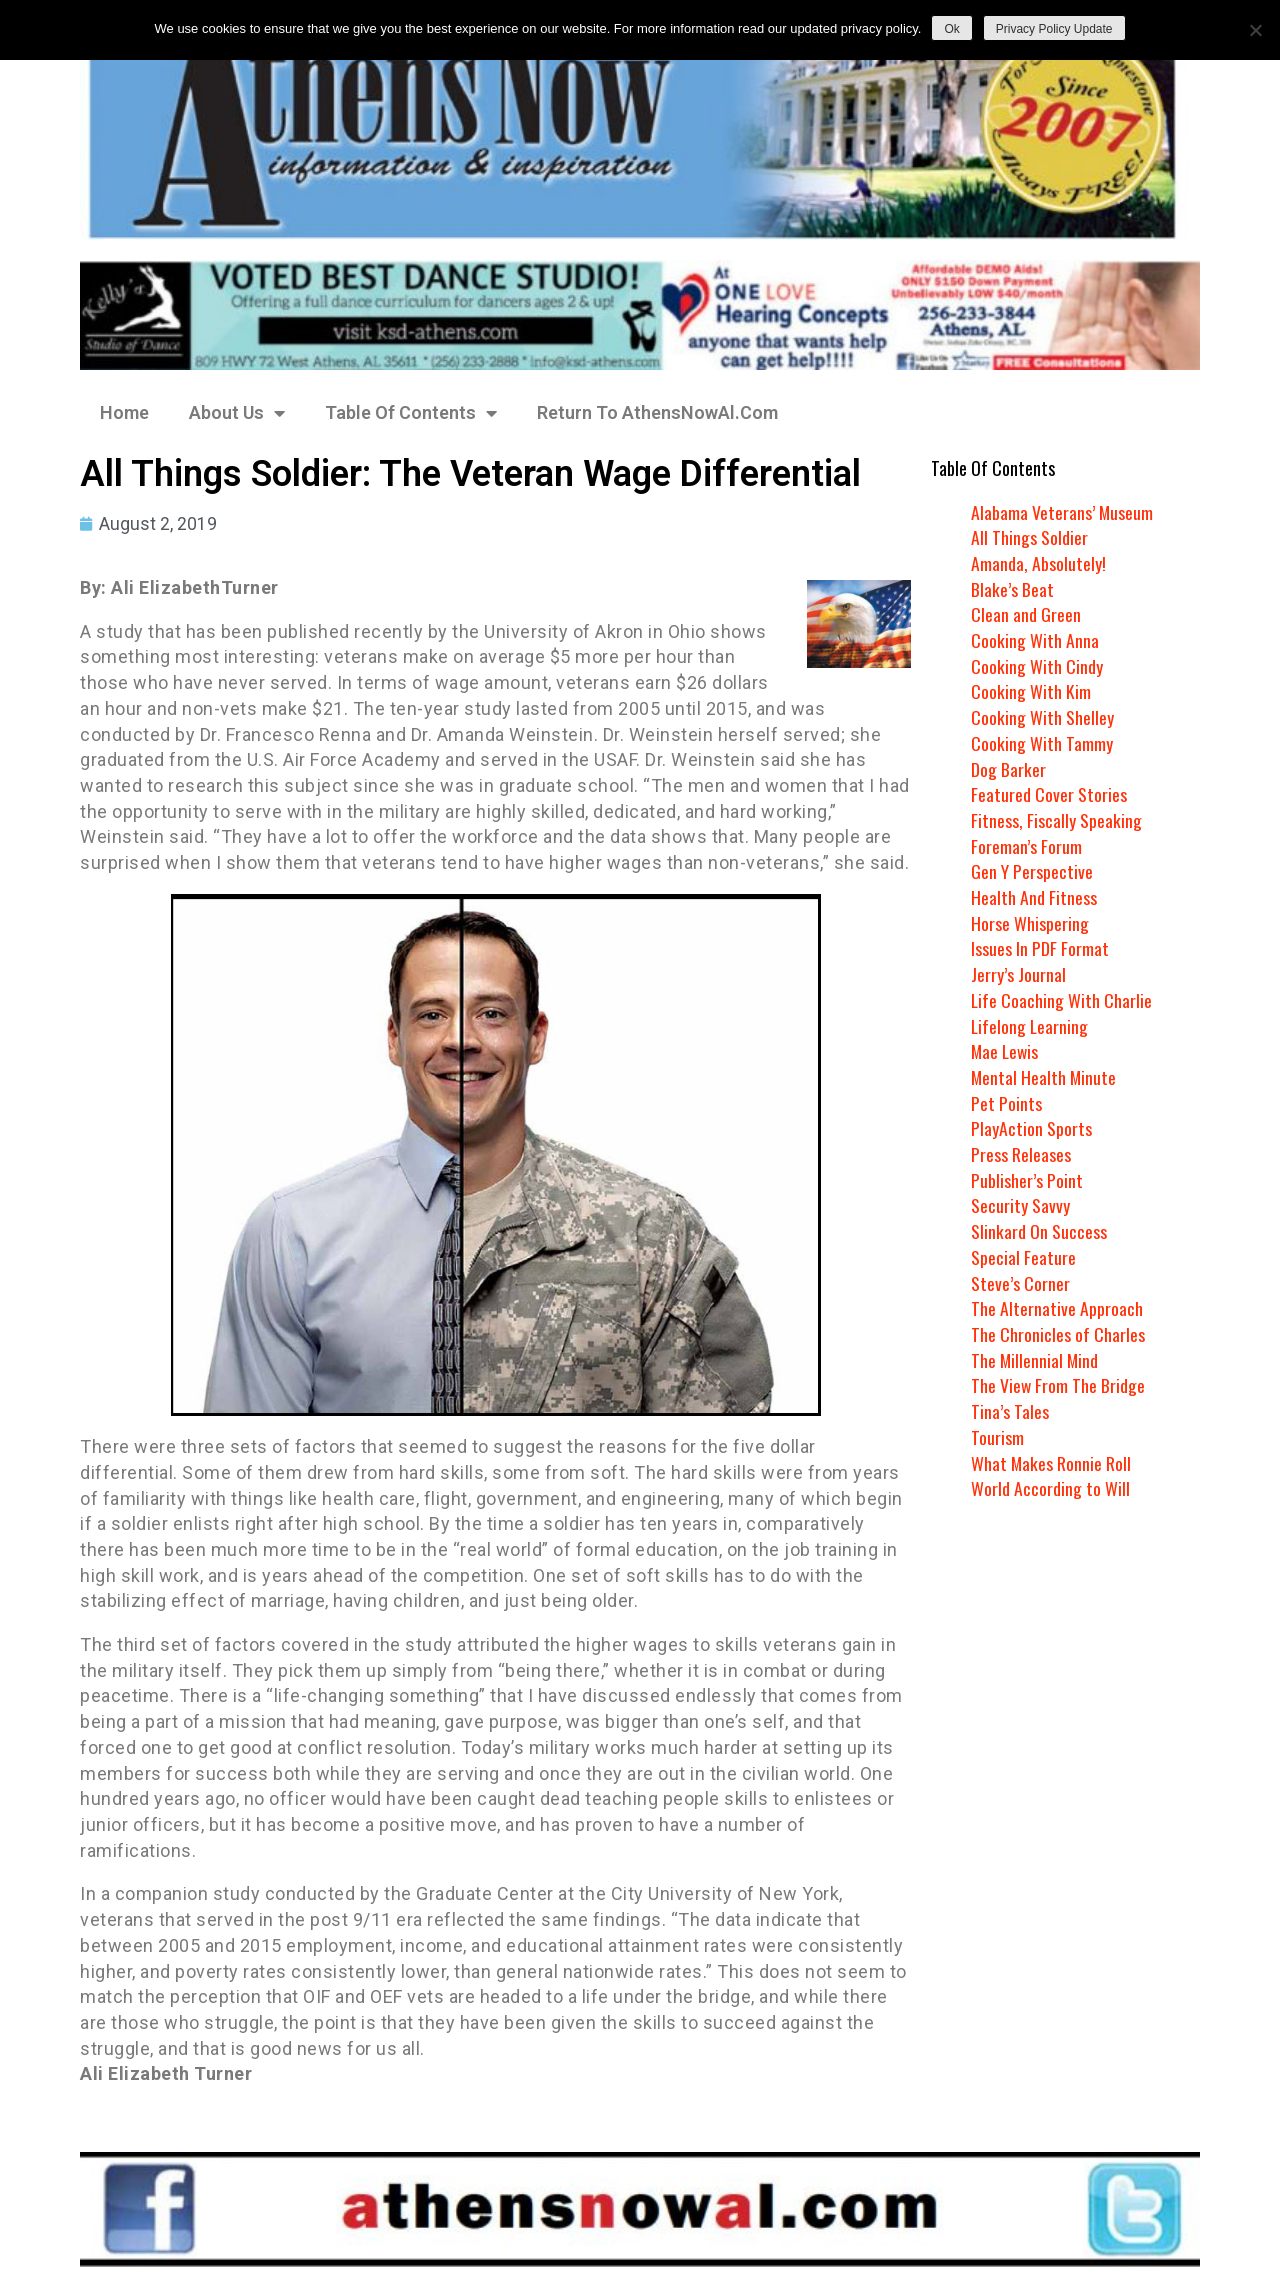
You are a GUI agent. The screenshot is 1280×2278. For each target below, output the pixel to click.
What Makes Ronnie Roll (1051, 1463)
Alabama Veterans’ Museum (1062, 512)
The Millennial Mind (1035, 1360)
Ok (951, 29)
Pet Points (1006, 1103)
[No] (1255, 30)
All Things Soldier (1029, 537)
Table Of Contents (411, 413)
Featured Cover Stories (1049, 794)
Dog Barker (1008, 769)
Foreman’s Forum (1026, 846)
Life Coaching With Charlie (1062, 1000)
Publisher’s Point (1027, 1180)
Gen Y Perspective (1032, 871)
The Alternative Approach (1057, 1308)
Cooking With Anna (1035, 640)
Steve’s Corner (1020, 1283)
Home (124, 412)
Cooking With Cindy (1037, 666)
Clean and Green (1026, 614)
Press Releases (1021, 1154)
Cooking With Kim (1031, 691)
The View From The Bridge (1058, 1385)
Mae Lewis (1006, 1051)
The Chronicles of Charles (1058, 1334)
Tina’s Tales (1010, 1411)
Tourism (997, 1437)
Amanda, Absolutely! (1038, 563)
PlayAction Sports (1031, 1128)
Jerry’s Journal (1018, 974)
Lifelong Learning (1030, 1026)
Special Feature (1023, 1257)
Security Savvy (1020, 1205)
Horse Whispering (1030, 923)
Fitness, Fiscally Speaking (1056, 820)
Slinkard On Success (1039, 1231)
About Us (237, 413)
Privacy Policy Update (1054, 29)
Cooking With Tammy (1042, 743)
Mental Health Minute (1044, 1077)
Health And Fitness (1034, 897)
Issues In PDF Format (1040, 948)
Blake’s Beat (1012, 589)
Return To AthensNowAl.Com (657, 412)
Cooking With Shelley (1042, 717)
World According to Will (1050, 1488)
